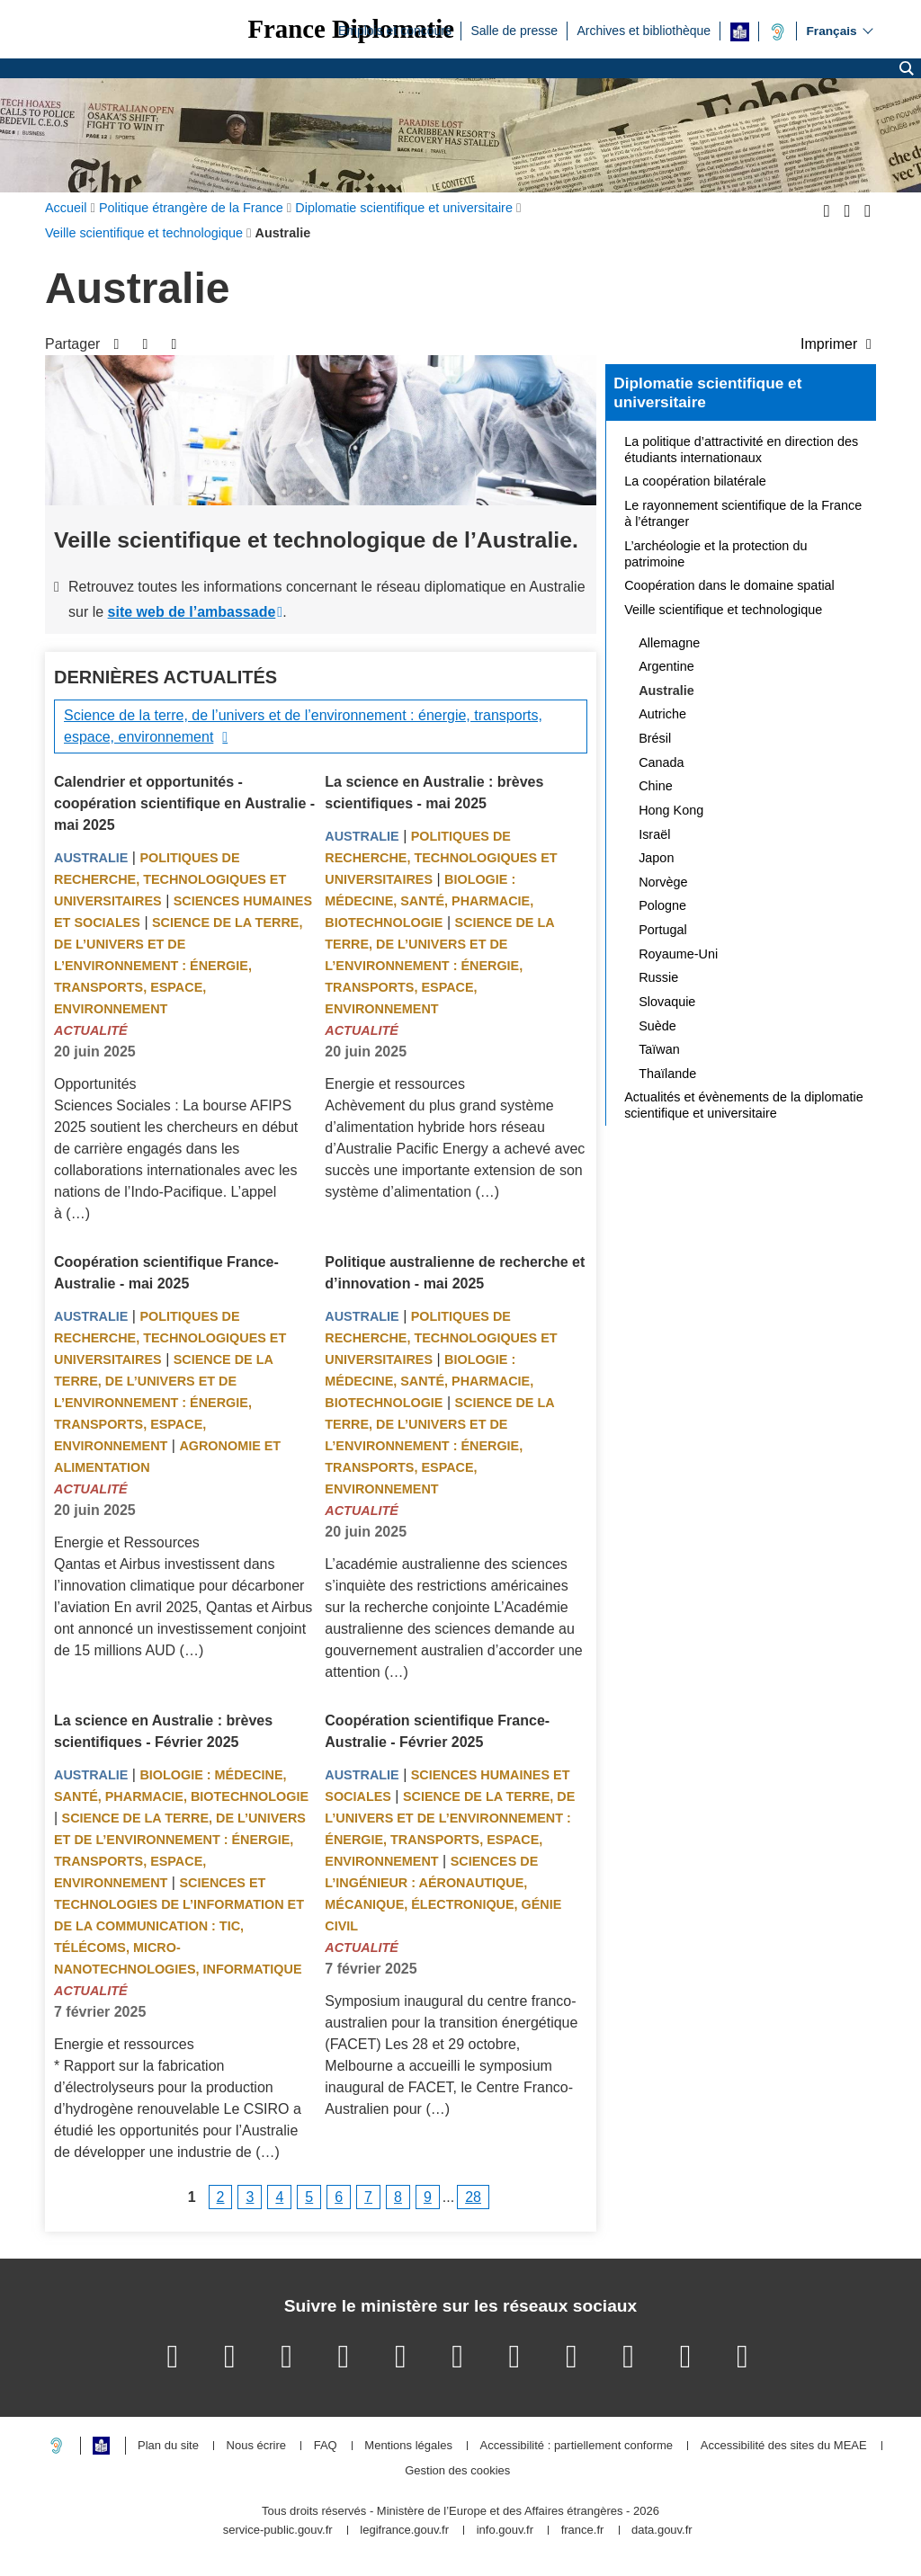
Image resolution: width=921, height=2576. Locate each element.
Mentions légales (408, 2446)
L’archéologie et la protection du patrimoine (715, 554)
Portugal (663, 930)
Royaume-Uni (678, 954)
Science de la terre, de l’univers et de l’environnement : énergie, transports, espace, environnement (303, 726)
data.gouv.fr (662, 2531)
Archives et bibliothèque (644, 30)
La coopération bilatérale (695, 481)
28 (473, 2197)
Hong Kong (671, 810)
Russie (658, 977)
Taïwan (659, 1049)
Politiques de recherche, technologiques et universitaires (170, 879)
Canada (661, 762)
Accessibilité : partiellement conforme (577, 2446)
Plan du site (168, 2446)
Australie (91, 858)
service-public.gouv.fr (278, 2531)
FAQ (325, 2446)
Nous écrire (256, 2446)
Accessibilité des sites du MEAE (784, 2446)
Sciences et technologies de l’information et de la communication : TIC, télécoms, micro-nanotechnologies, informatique (179, 1926)
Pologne (662, 905)
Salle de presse (514, 30)
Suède (657, 1026)
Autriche (662, 714)
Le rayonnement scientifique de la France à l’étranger (743, 513)
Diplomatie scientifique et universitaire (707, 393)
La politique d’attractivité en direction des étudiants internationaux (741, 449)
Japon (656, 858)
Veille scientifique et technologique (723, 609)
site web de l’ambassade (192, 611)
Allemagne (669, 643)
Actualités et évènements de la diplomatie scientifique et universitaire (743, 1105)
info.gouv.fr (505, 2531)
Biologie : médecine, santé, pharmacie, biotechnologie (429, 901)
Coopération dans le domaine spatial (729, 585)
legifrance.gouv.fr (404, 2531)
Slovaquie (667, 1001)
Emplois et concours (395, 30)
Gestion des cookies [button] (457, 2471)
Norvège (663, 882)
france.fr (582, 2531)
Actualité (91, 1030)
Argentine (666, 666)
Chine (656, 786)
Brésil (655, 738)
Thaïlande (667, 1073)
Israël (654, 834)
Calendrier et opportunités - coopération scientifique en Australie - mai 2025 (184, 803)
